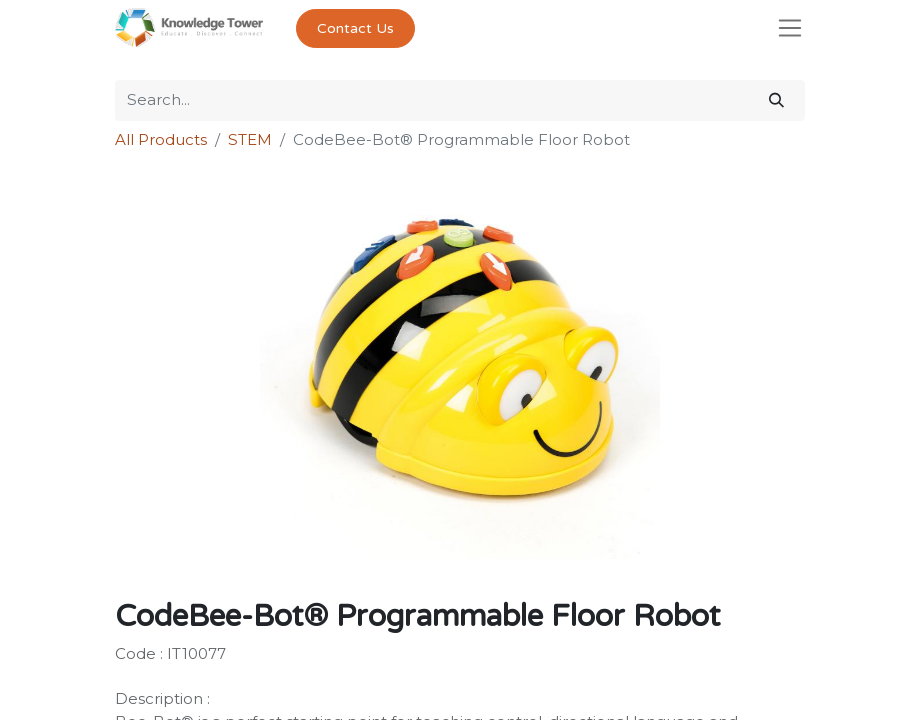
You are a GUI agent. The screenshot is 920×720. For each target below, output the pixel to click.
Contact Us (355, 28)
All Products (161, 139)
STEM (250, 139)
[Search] (776, 100)
